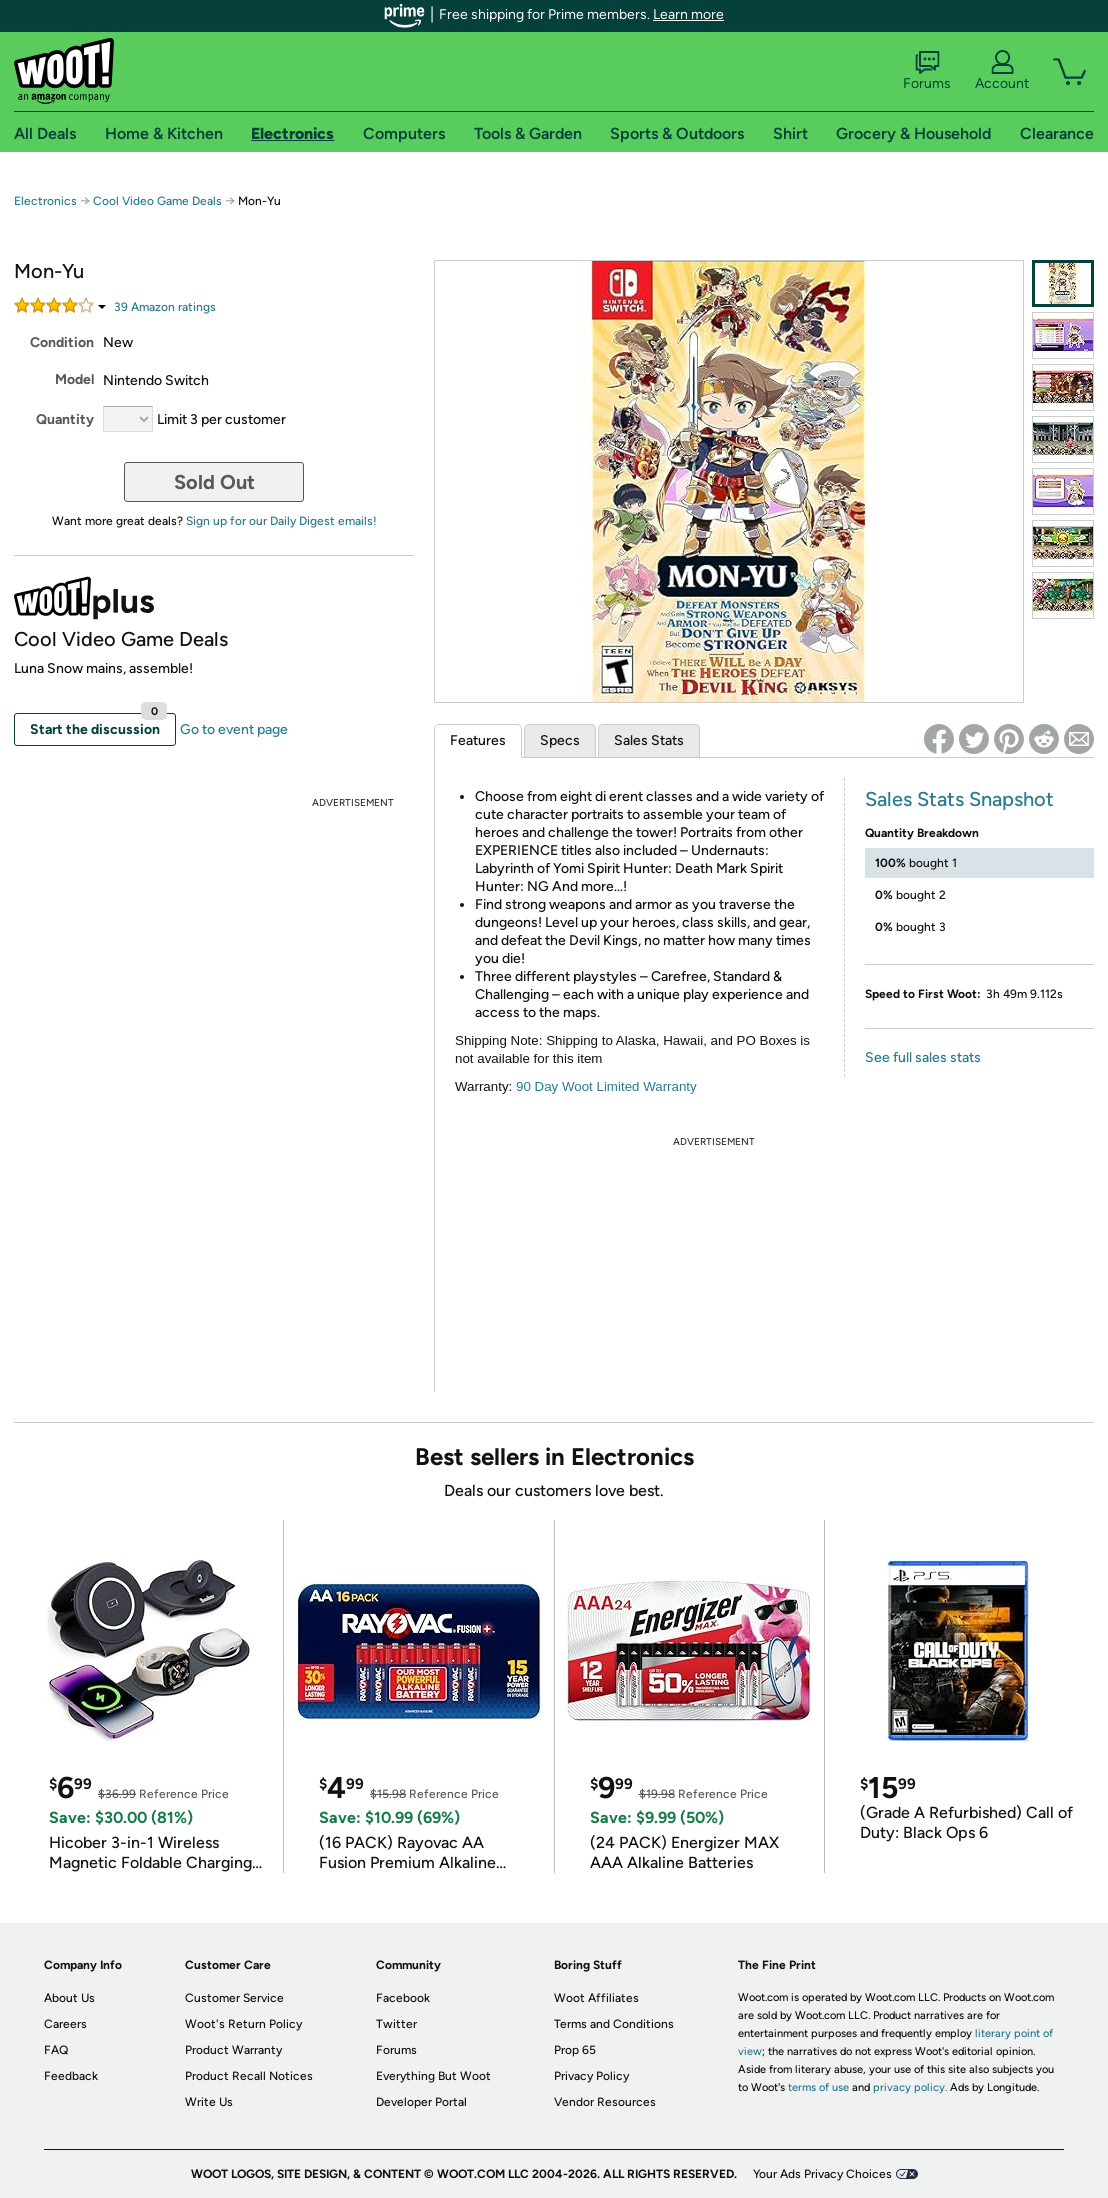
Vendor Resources (605, 2102)
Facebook (403, 1998)
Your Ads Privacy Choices (822, 2174)
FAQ (56, 2050)
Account (1002, 71)
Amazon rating (165, 307)
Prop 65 (575, 2050)
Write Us (209, 2102)
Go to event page (234, 729)
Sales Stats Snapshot (959, 799)
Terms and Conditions (614, 2024)
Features (478, 740)
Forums (927, 71)
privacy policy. (910, 2087)
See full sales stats (923, 1057)
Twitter (396, 2024)
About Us (69, 1998)
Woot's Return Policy (243, 2024)
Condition (62, 342)
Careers (65, 2024)
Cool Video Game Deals (157, 201)
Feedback (71, 2076)
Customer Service (234, 1998)
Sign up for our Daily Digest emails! (281, 521)
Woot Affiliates (596, 1998)
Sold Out (214, 482)
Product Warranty (233, 2050)
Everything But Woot (433, 2076)
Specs (560, 740)
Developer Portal (421, 2102)
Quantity (65, 419)
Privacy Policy (591, 2076)
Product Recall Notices (249, 2076)
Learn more (688, 14)
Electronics (45, 201)
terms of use (818, 2087)
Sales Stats (649, 740)
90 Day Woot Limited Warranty (606, 1086)
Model (74, 379)
